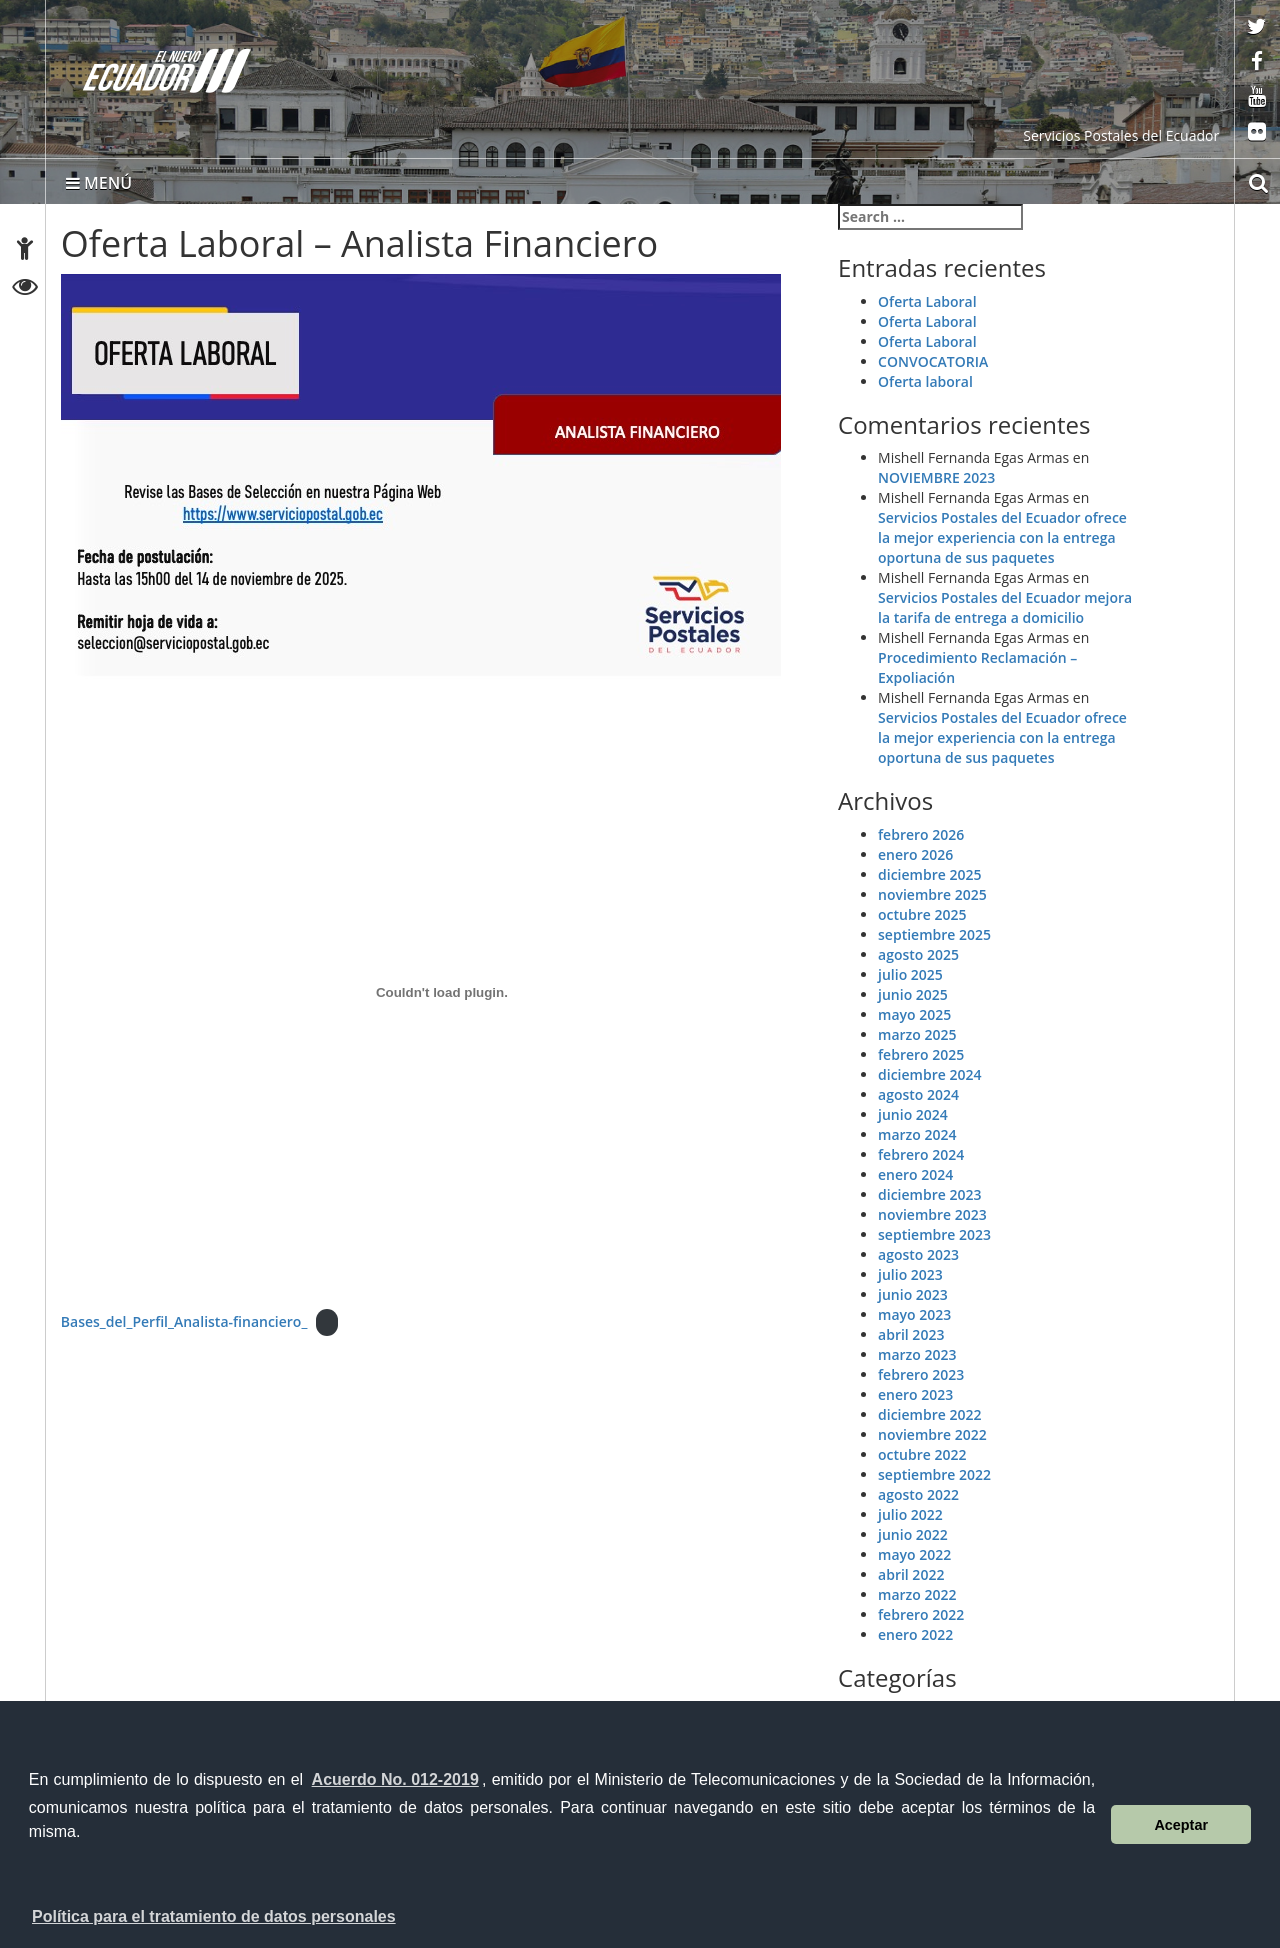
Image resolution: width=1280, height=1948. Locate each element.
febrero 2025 (921, 1054)
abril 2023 (911, 1334)
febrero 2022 (921, 1614)
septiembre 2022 (934, 1474)
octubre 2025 (922, 914)
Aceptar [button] (1181, 1825)
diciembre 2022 (929, 1414)
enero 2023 (915, 1394)
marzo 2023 (917, 1354)
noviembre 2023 (932, 1214)
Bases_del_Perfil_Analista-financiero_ (184, 1321)
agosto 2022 (918, 1494)
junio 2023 (913, 1294)
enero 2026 (915, 854)
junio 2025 (913, 994)
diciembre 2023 (929, 1194)
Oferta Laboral (927, 301)
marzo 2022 (917, 1594)
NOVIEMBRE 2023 (936, 477)
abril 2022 (911, 1574)
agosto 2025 (918, 954)
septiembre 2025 (934, 934)
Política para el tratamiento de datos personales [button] (214, 1916)
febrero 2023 (921, 1374)
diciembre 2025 (929, 874)
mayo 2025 (914, 1014)
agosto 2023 (918, 1254)
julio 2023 (910, 1274)
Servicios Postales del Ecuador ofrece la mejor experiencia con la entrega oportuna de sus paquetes (1002, 537)
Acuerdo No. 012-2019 (395, 1779)
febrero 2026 (921, 834)
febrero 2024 (921, 1154)
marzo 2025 (917, 1034)
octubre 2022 (922, 1454)
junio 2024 (913, 1114)
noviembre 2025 (932, 894)
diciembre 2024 (929, 1074)
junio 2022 (913, 1534)
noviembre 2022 (932, 1434)
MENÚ (99, 183)
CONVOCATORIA (933, 361)
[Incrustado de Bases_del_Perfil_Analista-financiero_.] (442, 993)
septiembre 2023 (934, 1234)
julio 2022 (910, 1514)
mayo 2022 (914, 1554)
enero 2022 (915, 1634)
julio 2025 (910, 974)
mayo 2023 (914, 1314)
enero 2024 (915, 1174)
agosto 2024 (918, 1094)
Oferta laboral (925, 381)
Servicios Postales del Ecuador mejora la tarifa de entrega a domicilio (1005, 607)
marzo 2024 (917, 1134)
